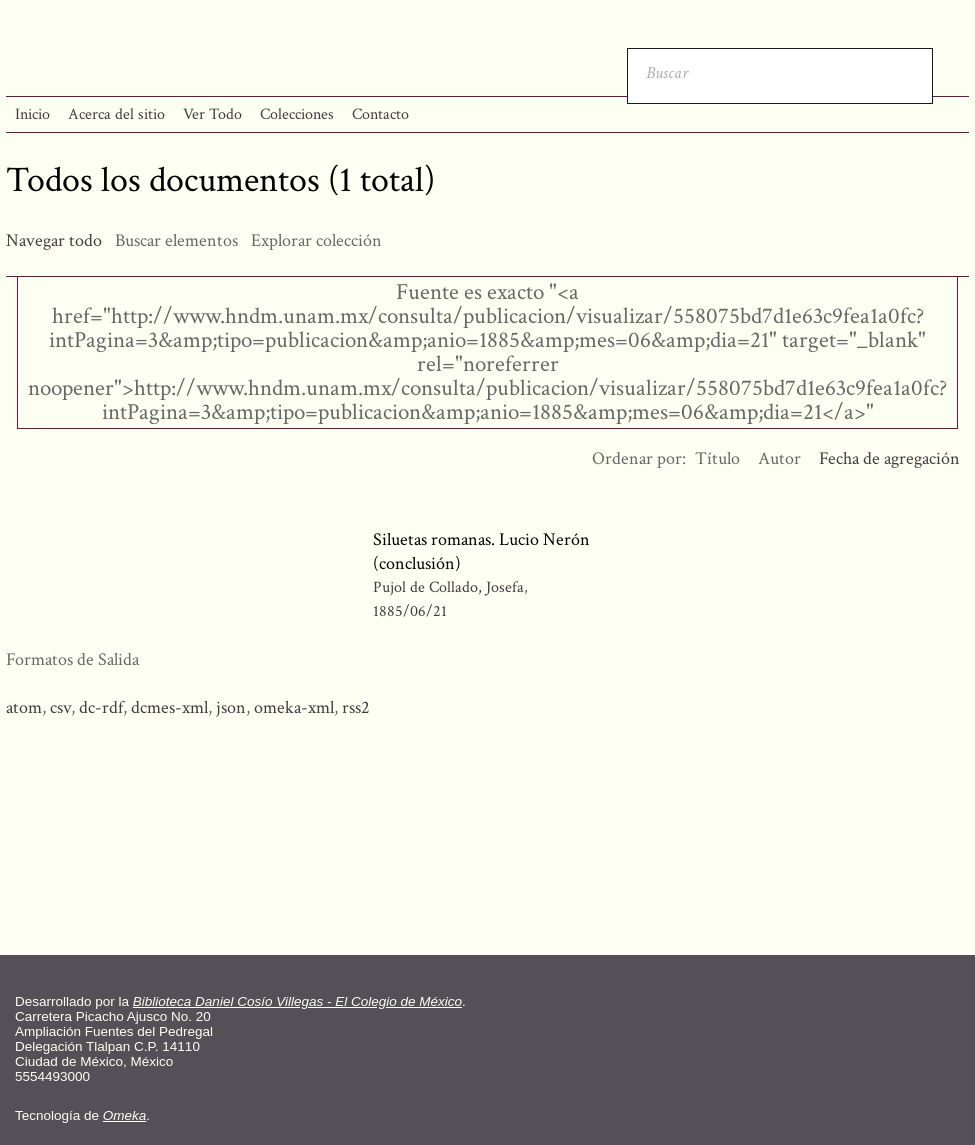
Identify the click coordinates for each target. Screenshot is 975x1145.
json (231, 707)
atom (24, 707)
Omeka (125, 1115)
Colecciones (297, 114)
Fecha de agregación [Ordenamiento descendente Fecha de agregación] (889, 458)
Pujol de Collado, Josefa (450, 587)
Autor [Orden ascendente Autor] (779, 458)
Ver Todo (212, 114)
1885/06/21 (410, 611)
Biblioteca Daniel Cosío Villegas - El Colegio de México (297, 1001)
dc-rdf (101, 707)
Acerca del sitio (116, 114)
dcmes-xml (169, 707)
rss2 (356, 707)
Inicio (32, 114)
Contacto (380, 114)
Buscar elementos (176, 240)
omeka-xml (294, 707)
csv (60, 707)
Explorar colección (316, 240)
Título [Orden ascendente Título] (717, 458)
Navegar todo (54, 240)
